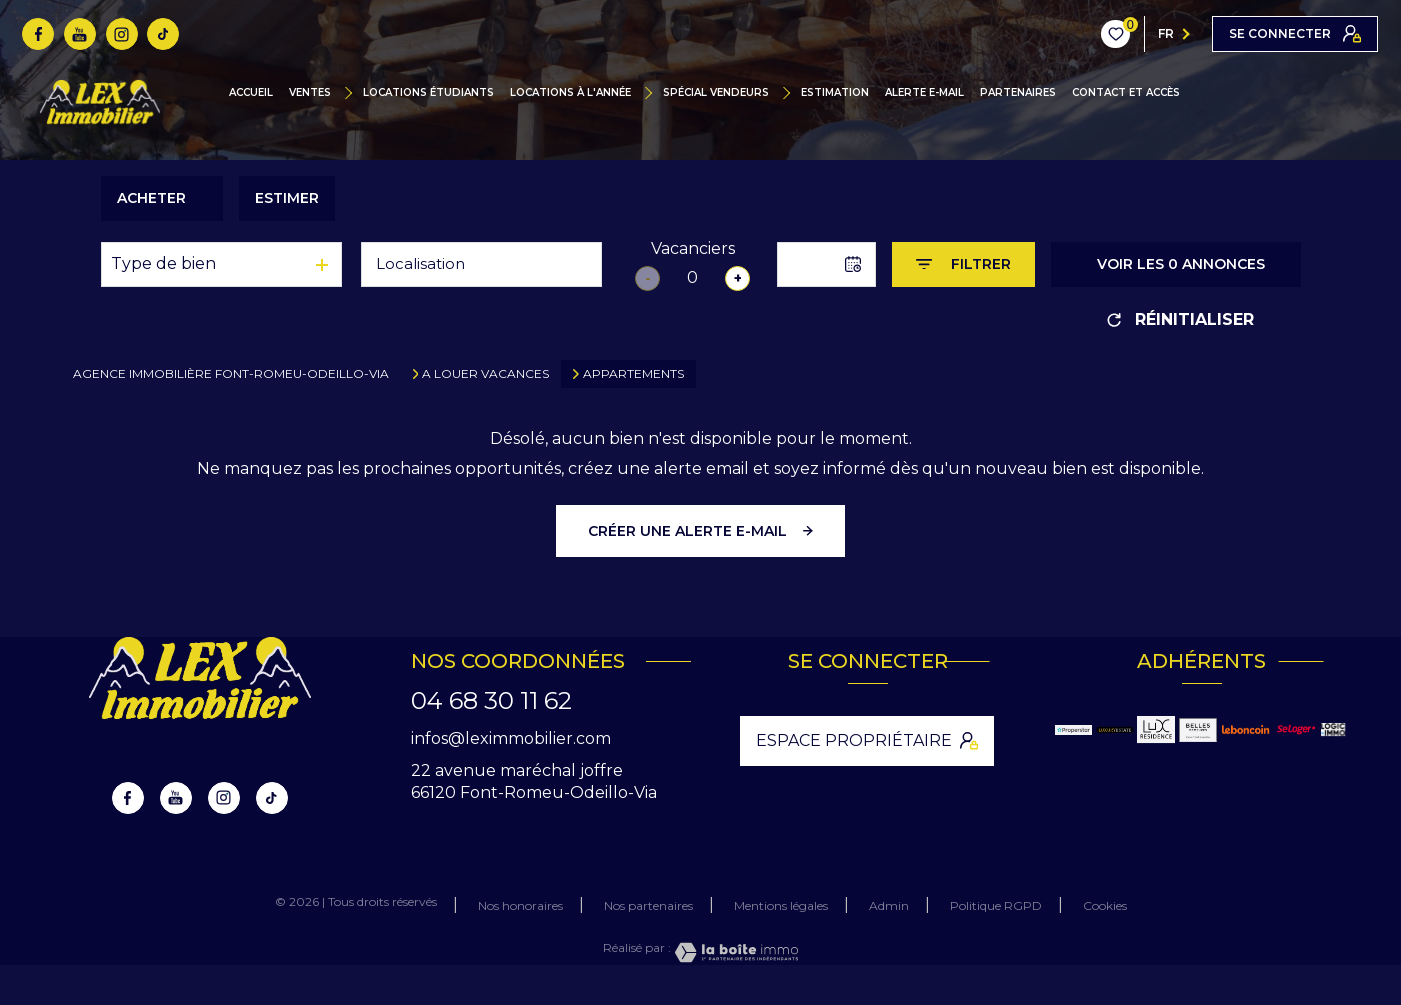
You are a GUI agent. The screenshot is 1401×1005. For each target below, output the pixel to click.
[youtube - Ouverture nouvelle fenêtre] (80, 34)
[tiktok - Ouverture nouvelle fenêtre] (163, 34)
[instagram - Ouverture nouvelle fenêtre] (122, 34)
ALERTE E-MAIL (924, 93)
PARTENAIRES (1018, 93)
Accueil (251, 93)
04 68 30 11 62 (491, 700)
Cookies (1105, 906)
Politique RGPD (996, 905)
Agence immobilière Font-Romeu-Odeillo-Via (231, 373)
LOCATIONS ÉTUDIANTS (428, 93)
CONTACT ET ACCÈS (1126, 93)
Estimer (287, 198)
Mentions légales (781, 905)
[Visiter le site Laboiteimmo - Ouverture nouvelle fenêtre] (735, 952)
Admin (889, 905)
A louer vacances (485, 374)
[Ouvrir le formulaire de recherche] (963, 264)
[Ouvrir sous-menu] (354, 93)
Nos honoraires (520, 905)
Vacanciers (693, 248)
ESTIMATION (835, 93)
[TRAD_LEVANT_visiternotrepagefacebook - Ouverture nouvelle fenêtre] (38, 34)
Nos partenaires (648, 905)
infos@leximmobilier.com (511, 738)
